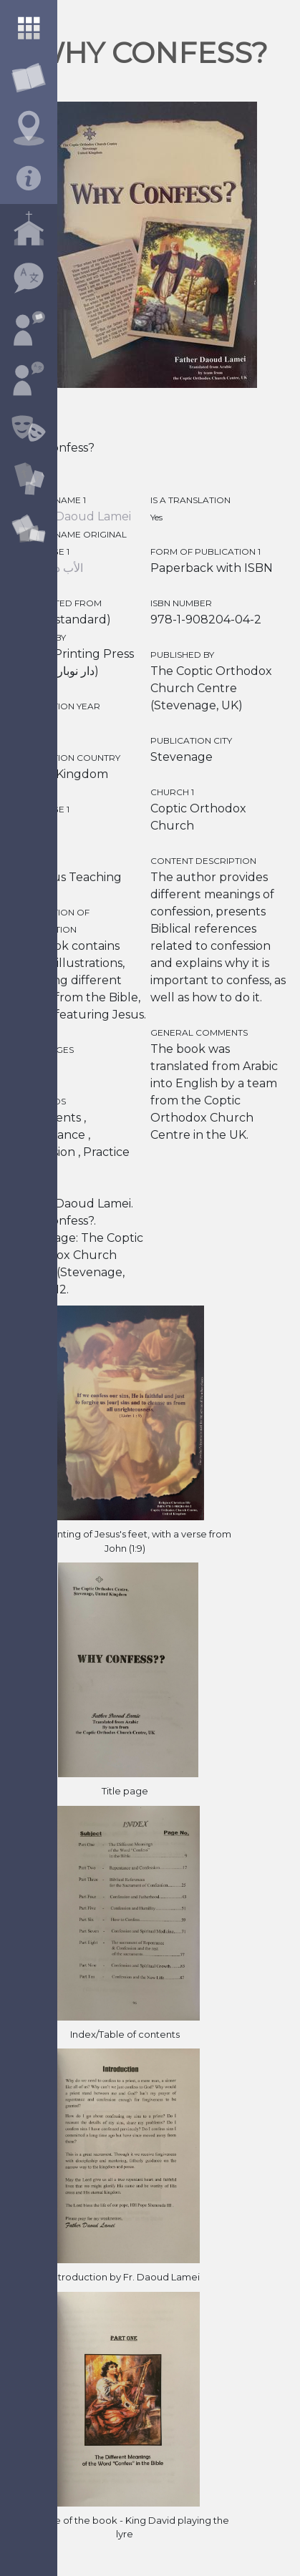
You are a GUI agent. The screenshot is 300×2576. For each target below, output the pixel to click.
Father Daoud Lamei (72, 516)
